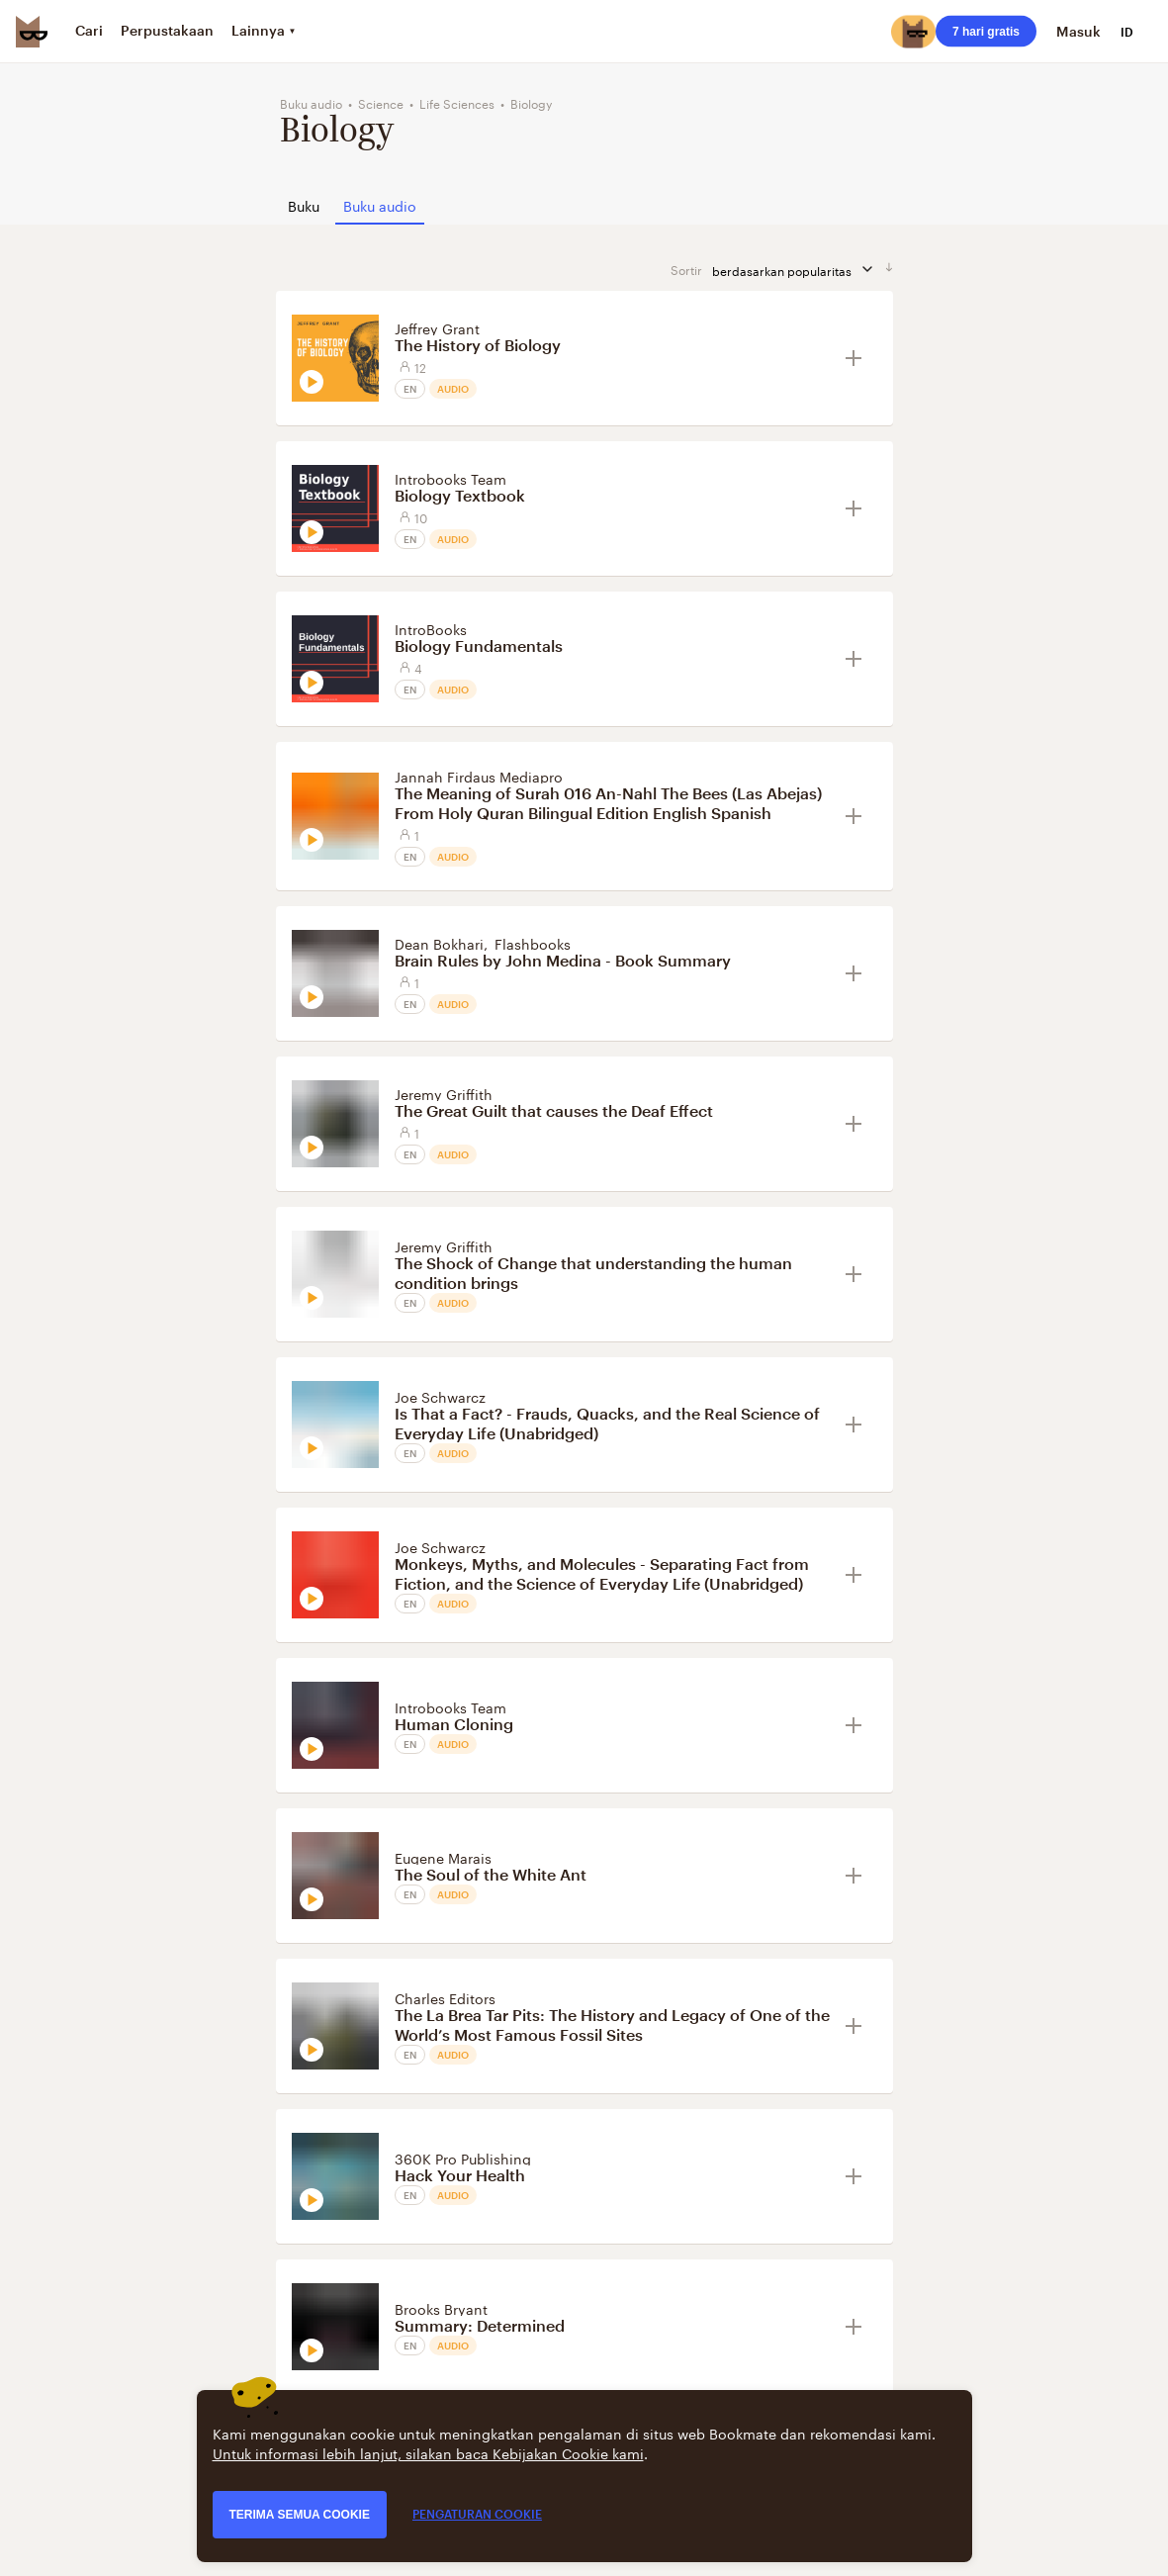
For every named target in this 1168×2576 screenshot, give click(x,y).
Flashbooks (532, 943)
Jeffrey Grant (437, 327)
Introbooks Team (450, 478)
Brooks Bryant (441, 2308)
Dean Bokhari (439, 943)
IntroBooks (431, 628)
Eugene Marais (443, 1857)
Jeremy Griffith (444, 1093)
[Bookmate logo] (31, 31)
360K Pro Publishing (463, 2157)
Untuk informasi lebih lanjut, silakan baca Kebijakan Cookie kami (428, 2452)
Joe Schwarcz (440, 1396)
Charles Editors (445, 1997)
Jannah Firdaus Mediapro (479, 775)
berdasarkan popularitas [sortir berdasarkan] (793, 269)
